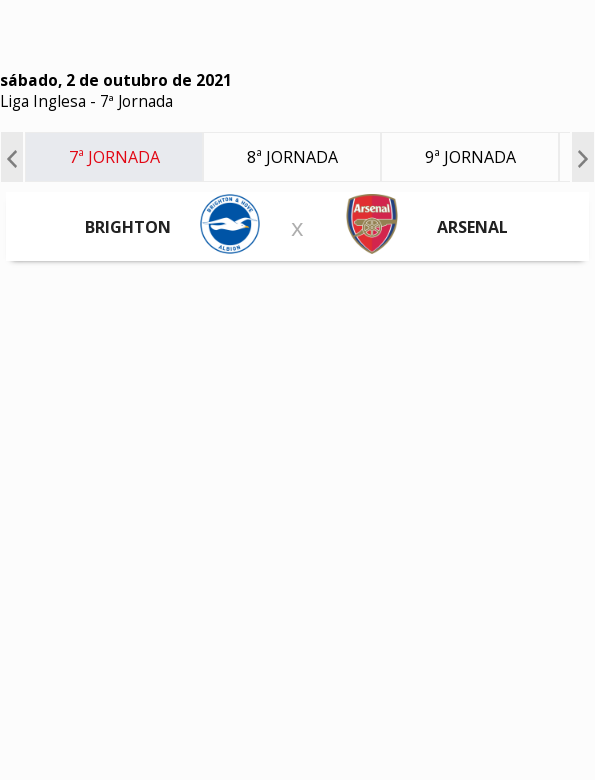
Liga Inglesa (43, 101)
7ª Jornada (136, 101)
